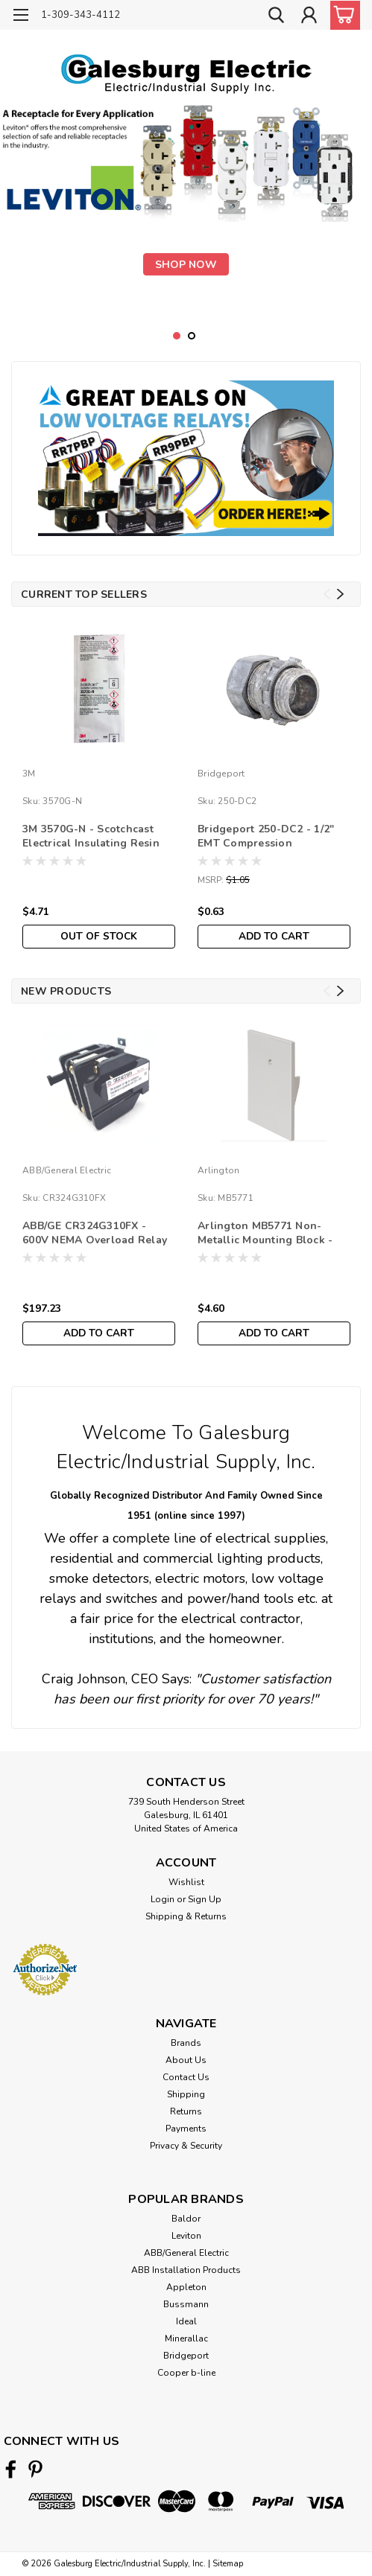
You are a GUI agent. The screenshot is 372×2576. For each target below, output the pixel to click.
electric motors (200, 1578)
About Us (186, 2060)
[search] (275, 17)
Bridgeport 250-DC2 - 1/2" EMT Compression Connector (266, 837)
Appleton (186, 2287)
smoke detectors (99, 1578)
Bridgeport (186, 2356)
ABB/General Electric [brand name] (66, 1170)
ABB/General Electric (186, 2253)
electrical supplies (270, 1538)
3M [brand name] (29, 774)
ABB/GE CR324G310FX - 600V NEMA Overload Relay (94, 1233)
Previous (326, 593)
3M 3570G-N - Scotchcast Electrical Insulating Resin (91, 836)
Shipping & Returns (186, 1916)
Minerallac (186, 2338)
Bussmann (186, 2304)
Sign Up (204, 1899)
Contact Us (186, 2077)
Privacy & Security (186, 2146)
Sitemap (227, 2563)
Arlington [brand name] (218, 1170)
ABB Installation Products (186, 2270)
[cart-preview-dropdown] (342, 15)
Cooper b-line (186, 2373)
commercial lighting (203, 1558)
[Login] (308, 17)
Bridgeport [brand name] (221, 774)
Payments (186, 2129)
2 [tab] (192, 336)
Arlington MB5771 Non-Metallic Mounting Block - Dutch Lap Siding (265, 1234)
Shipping (186, 2094)
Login (162, 1899)
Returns (186, 2111)
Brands (186, 2043)
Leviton (186, 2236)
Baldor (186, 2219)
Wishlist (186, 1882)
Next (340, 593)
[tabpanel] (186, 205)
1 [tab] (177, 336)
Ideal (186, 2321)
